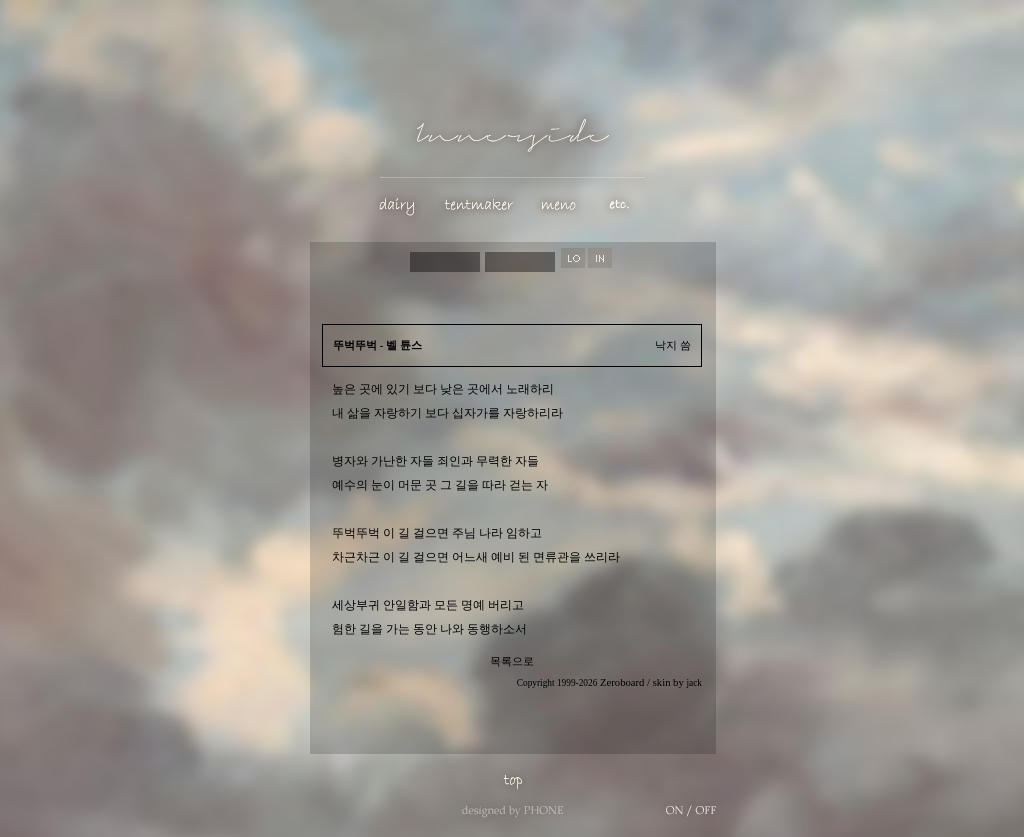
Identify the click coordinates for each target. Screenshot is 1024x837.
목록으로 (512, 661)
